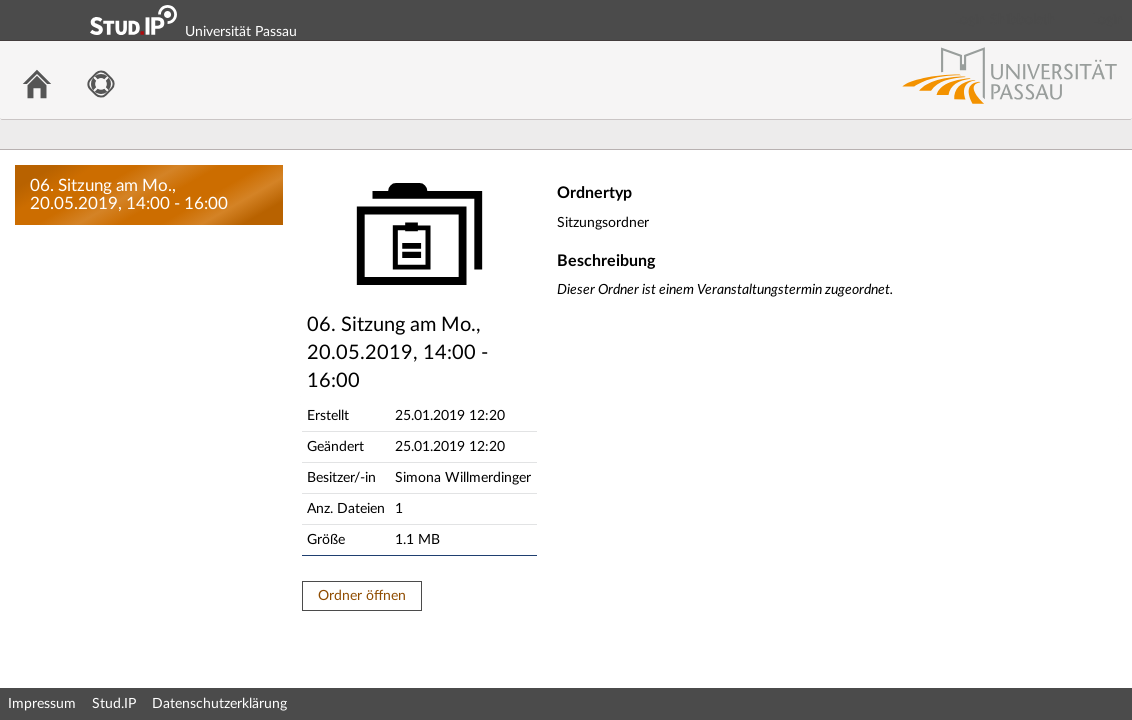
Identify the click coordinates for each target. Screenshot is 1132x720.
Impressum (42, 704)
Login (1108, 20)
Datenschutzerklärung (219, 704)
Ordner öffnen (362, 596)
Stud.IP (114, 704)
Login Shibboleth (1005, 20)
